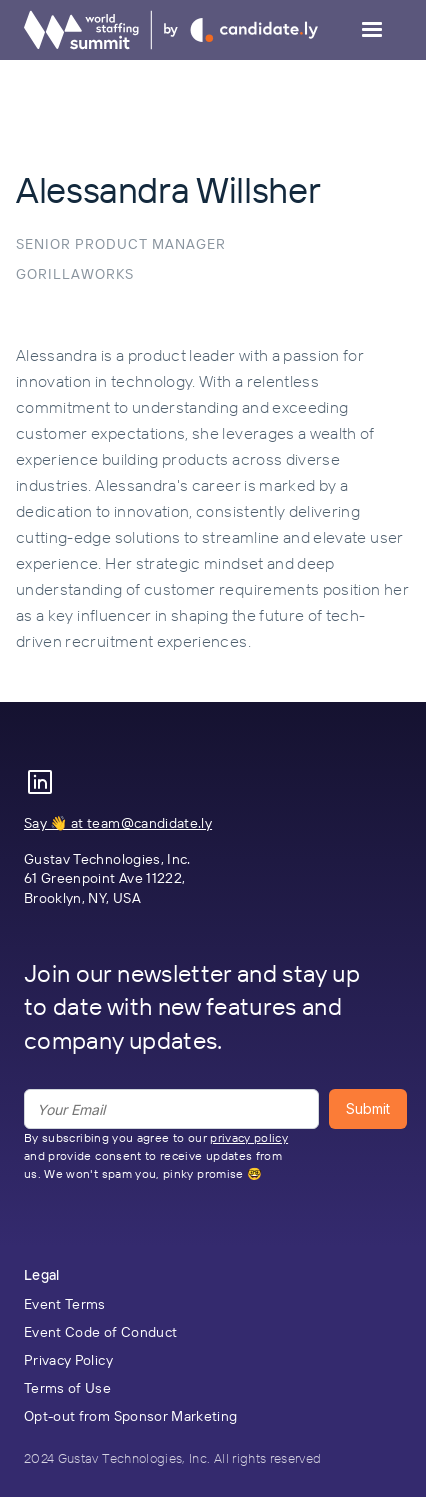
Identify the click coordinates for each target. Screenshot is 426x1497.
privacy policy (249, 1137)
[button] (372, 30)
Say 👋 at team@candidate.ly (118, 823)
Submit (368, 1108)
